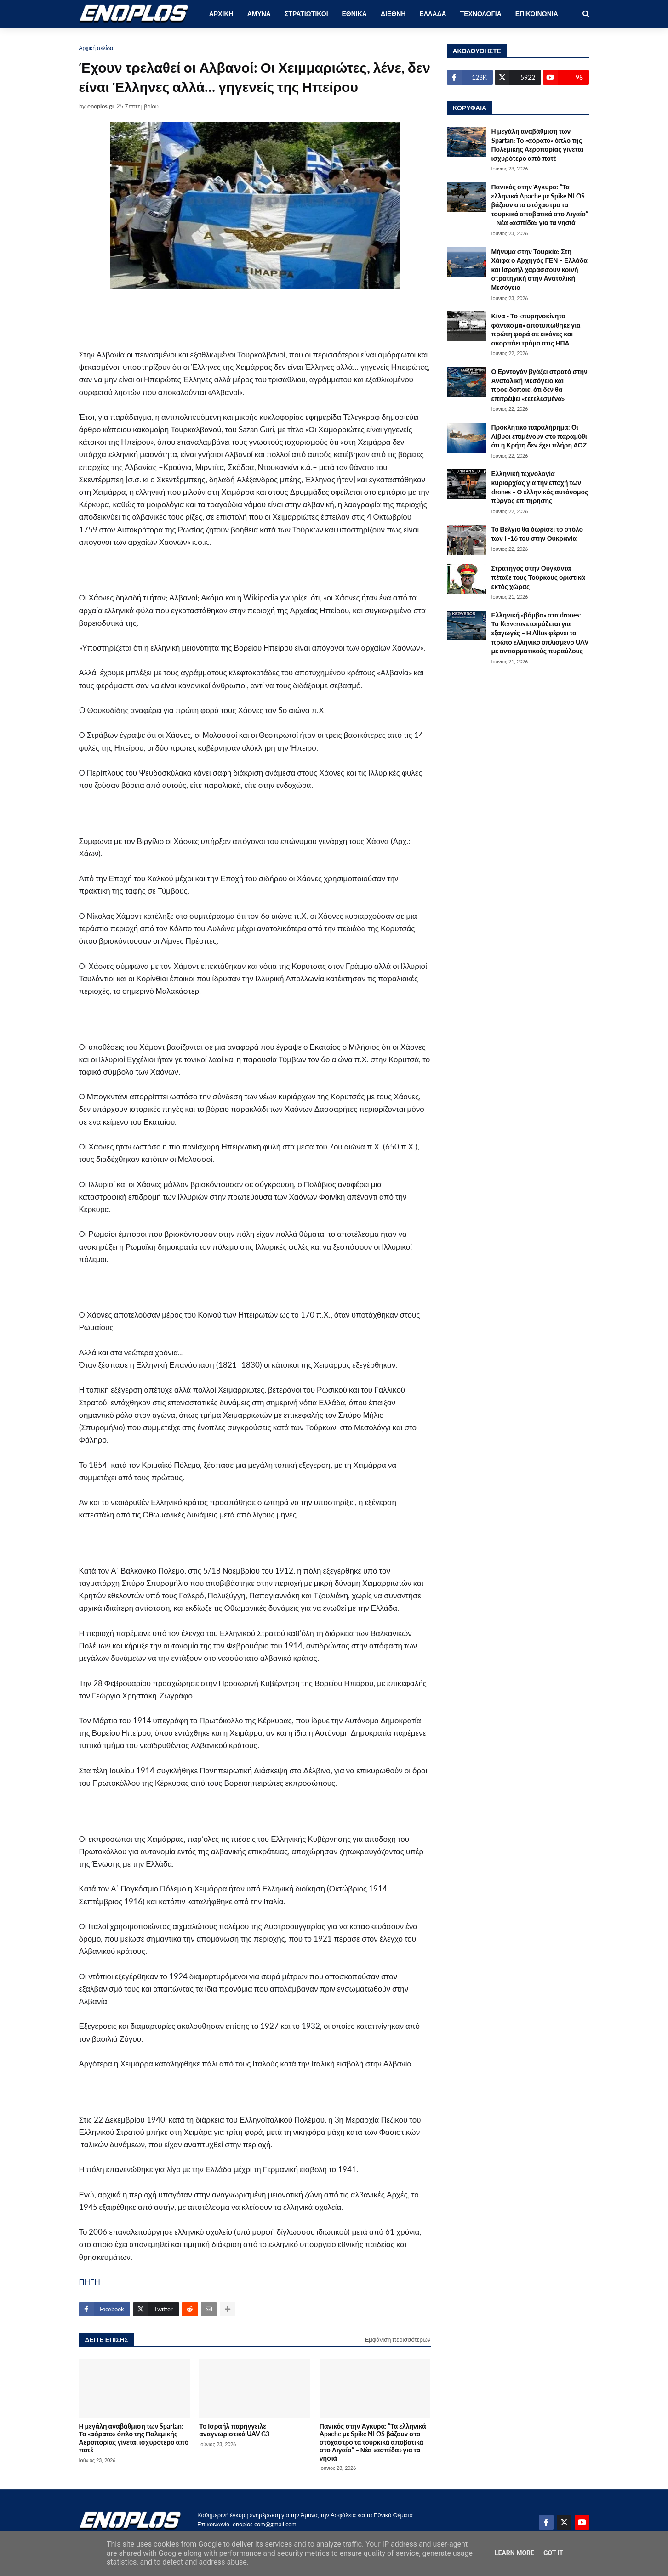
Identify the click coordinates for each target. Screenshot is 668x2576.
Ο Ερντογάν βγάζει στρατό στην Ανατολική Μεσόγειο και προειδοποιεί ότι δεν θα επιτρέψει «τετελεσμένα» (539, 385)
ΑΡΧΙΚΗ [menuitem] (221, 13)
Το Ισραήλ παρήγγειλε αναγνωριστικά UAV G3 (234, 2430)
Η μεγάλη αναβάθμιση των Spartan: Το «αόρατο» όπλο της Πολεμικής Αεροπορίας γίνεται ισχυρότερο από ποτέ (134, 2438)
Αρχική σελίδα (96, 48)
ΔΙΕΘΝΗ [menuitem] (393, 13)
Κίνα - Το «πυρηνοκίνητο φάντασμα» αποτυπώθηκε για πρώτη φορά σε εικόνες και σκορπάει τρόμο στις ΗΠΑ (536, 329)
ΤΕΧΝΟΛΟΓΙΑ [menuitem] (481, 13)
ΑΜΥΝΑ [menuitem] (259, 13)
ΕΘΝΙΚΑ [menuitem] (354, 13)
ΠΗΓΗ (89, 2282)
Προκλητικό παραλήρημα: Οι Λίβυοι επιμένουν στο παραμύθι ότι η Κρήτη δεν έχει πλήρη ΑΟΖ (539, 436)
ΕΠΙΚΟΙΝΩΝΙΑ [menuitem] (536, 13)
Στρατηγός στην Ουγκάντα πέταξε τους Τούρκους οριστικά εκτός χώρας (538, 577)
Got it (553, 2553)
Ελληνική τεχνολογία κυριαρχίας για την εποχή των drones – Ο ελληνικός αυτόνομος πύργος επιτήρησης (539, 487)
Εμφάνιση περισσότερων (398, 2339)
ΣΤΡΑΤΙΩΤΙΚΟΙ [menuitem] (306, 13)
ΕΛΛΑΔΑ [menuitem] (432, 13)
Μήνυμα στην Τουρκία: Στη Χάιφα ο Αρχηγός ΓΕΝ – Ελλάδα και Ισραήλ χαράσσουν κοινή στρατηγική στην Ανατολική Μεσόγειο (539, 269)
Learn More (514, 2553)
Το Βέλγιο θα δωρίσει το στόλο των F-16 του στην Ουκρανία (537, 533)
